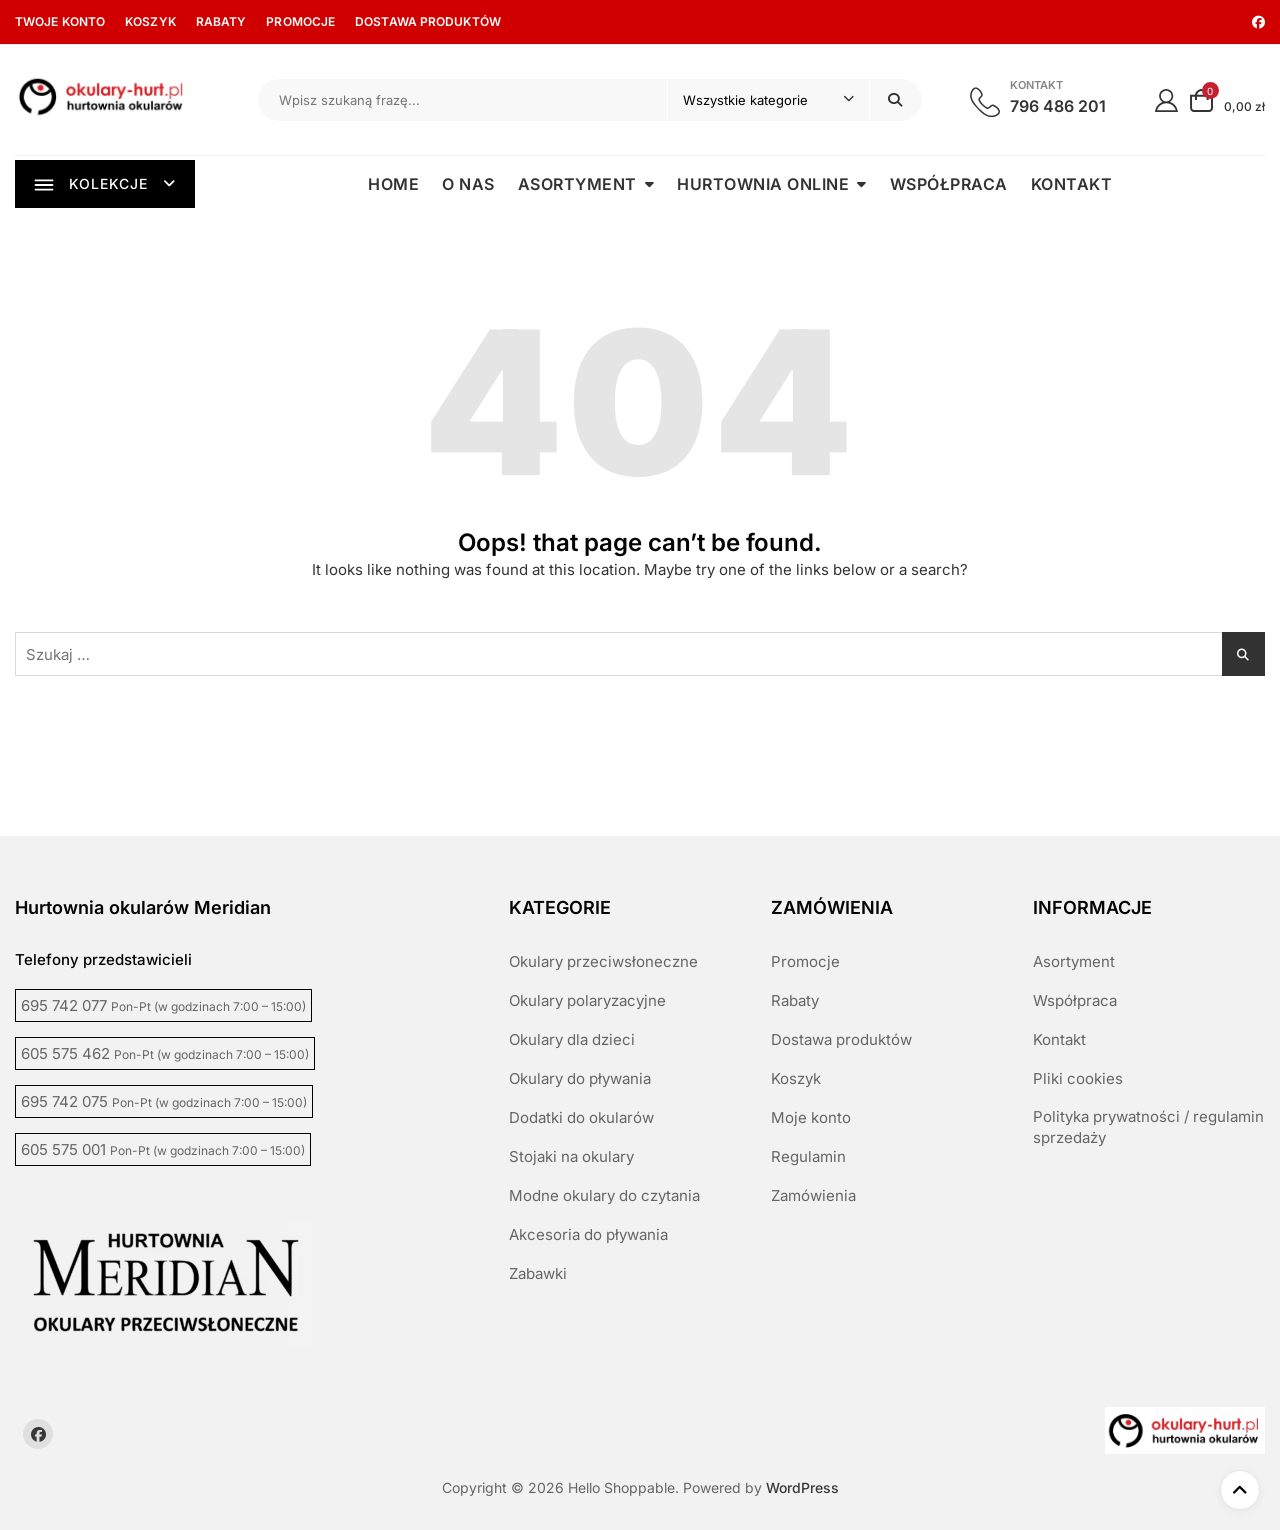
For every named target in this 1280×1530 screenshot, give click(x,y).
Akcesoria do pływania (588, 1234)
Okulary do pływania (580, 1078)
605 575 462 (165, 1053)
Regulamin (808, 1156)
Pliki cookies (1078, 1078)
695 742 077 (163, 1005)
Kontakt (1073, 184)
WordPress (802, 1487)
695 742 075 (164, 1101)
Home (394, 184)
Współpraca (950, 184)
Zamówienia (813, 1195)
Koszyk (150, 21)
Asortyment (578, 184)
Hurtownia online (764, 184)
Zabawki (538, 1273)
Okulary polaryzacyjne (587, 1000)
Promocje (300, 21)
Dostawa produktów (428, 21)
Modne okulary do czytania (604, 1195)
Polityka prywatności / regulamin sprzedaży (1148, 1127)
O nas (469, 184)
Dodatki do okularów (581, 1117)
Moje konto (811, 1117)
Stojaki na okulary (571, 1156)
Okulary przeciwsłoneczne (603, 961)
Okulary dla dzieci (572, 1039)
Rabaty (221, 21)
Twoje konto (60, 21)
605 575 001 (163, 1149)
